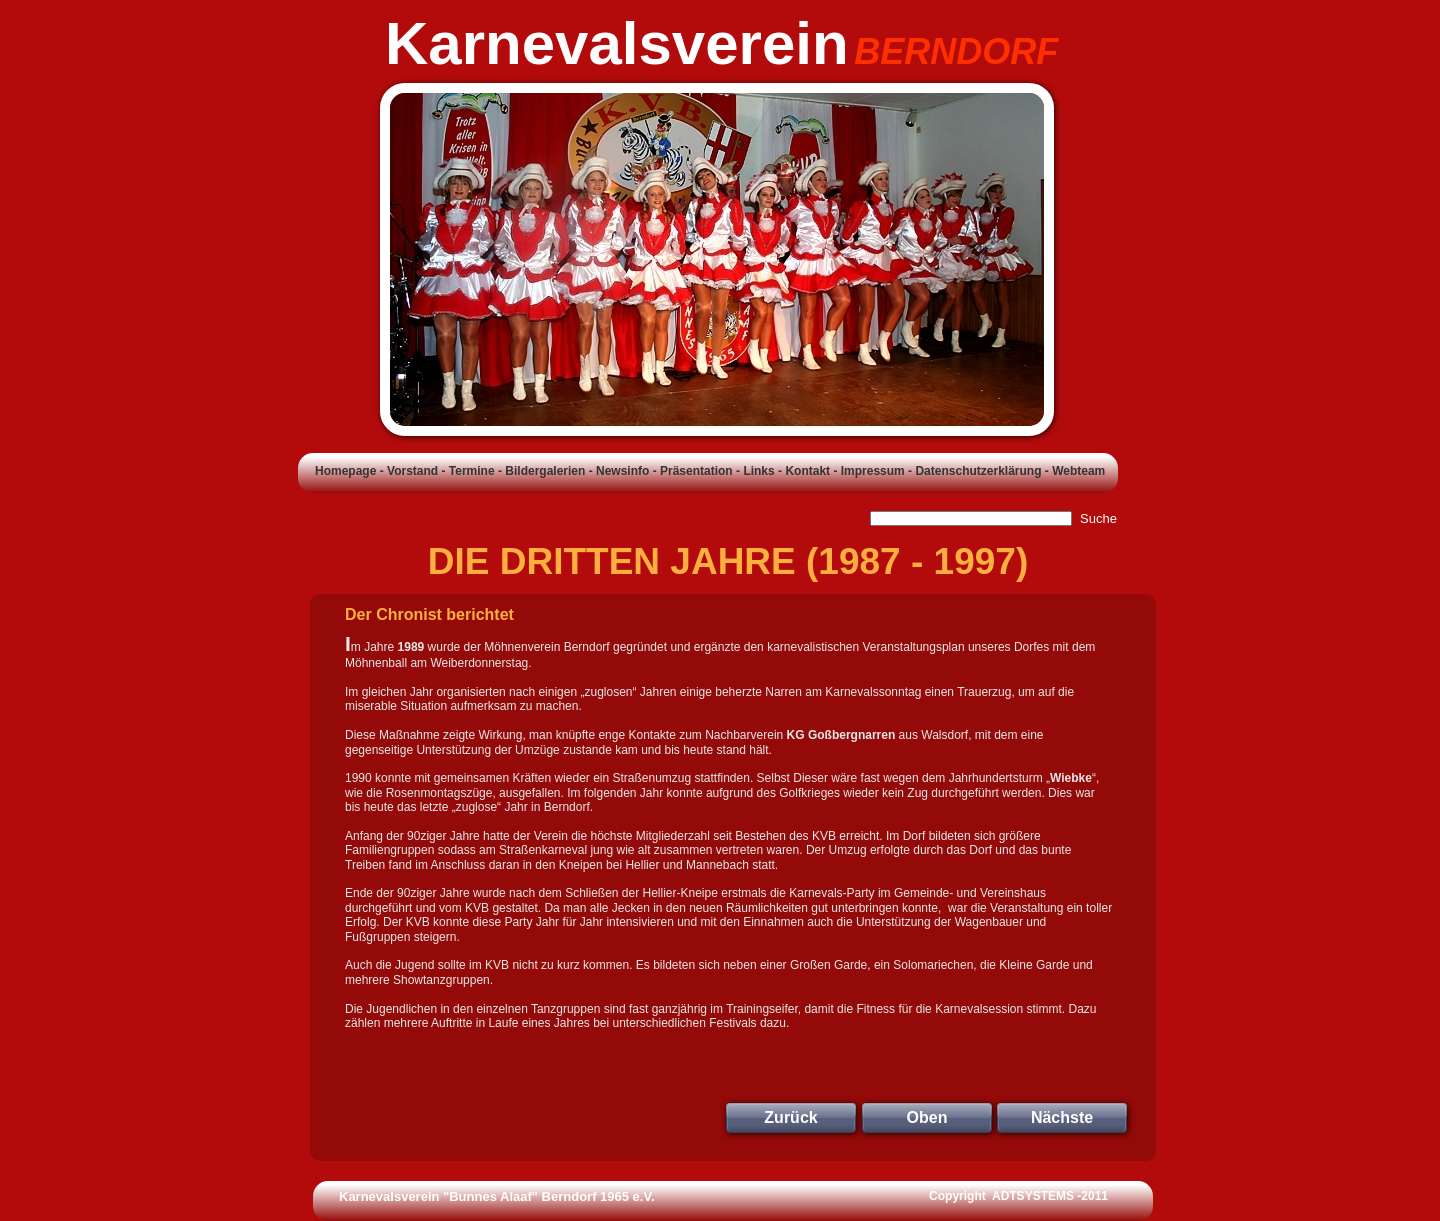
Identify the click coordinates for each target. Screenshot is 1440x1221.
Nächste (1062, 1117)
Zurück (790, 1117)
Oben (927, 1117)
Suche (1098, 518)
